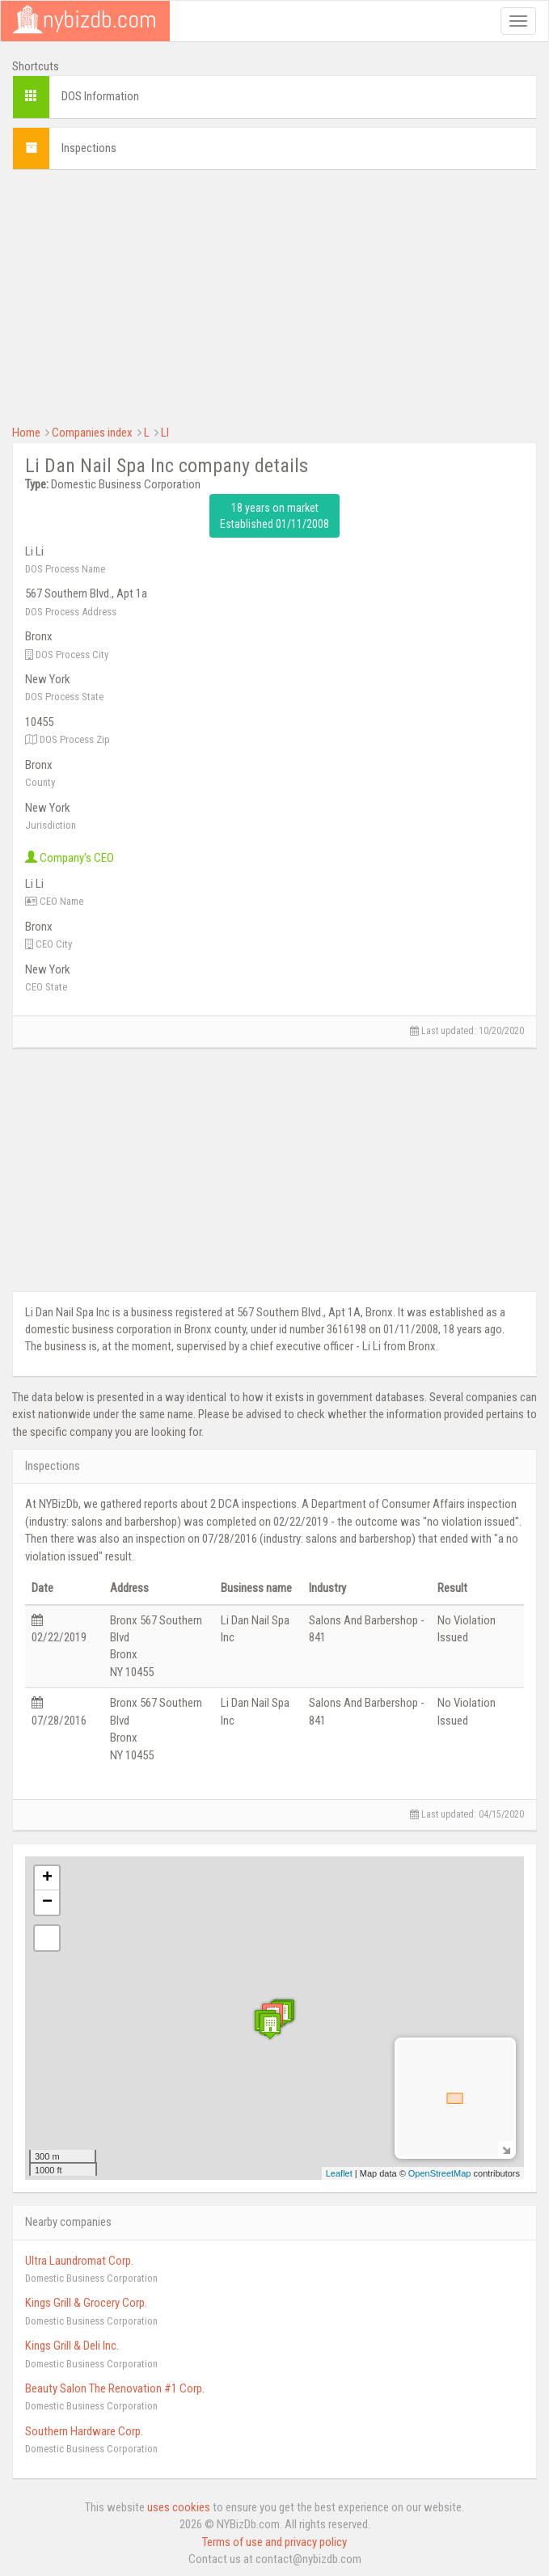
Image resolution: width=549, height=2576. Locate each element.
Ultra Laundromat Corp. (79, 2260)
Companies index (92, 432)
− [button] (47, 1902)
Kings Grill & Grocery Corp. (86, 2302)
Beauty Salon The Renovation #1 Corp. (115, 2388)
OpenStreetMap (439, 2173)
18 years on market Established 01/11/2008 (274, 515)
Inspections (88, 148)
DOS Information (100, 96)
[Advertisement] (274, 295)
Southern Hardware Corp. (84, 2431)
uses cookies (178, 2507)
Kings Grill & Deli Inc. (72, 2345)
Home (26, 432)
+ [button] (47, 1878)
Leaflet (339, 2173)
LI (165, 432)
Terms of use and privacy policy (274, 2542)
